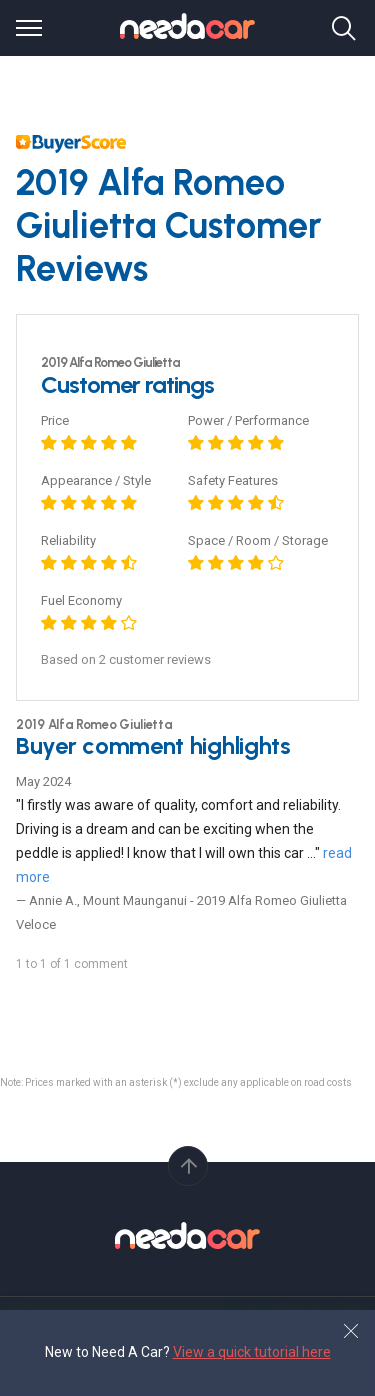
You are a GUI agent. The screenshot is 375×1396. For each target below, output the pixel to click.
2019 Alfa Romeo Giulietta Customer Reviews (169, 225)
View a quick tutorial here (252, 1352)
